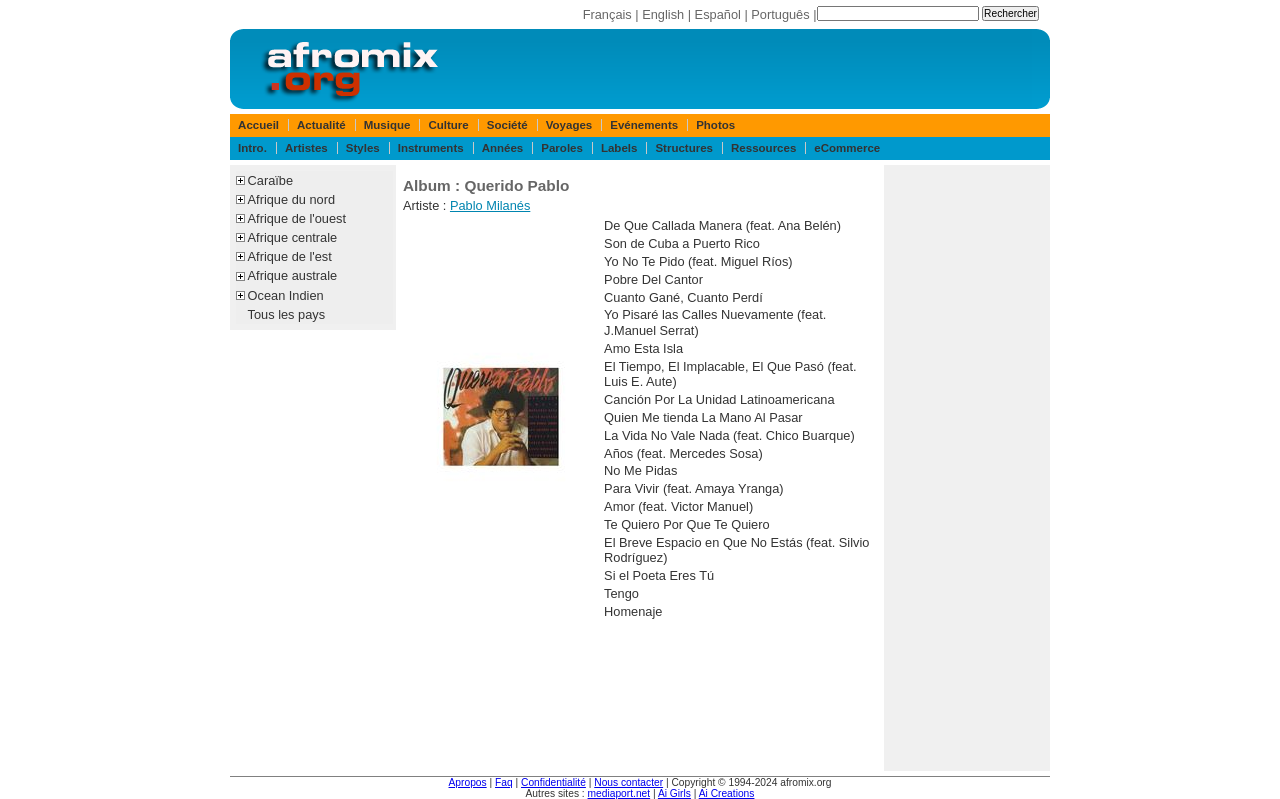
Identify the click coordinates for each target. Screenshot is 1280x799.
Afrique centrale (293, 237)
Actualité (321, 125)
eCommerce (847, 148)
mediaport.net (619, 793)
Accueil (258, 125)
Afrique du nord (292, 199)
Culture (448, 125)
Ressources (763, 148)
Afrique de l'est (290, 256)
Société (507, 125)
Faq (504, 782)
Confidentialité (553, 782)
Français (607, 14)
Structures (684, 148)
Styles (363, 148)
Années (503, 148)
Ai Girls (674, 793)
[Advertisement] (967, 468)
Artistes (306, 148)
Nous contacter (628, 782)
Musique (387, 125)
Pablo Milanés (490, 205)
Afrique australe (293, 275)
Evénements (644, 125)
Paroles (562, 148)
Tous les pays (287, 314)
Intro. (252, 148)
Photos (715, 125)
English (663, 14)
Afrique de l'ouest (297, 218)
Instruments (431, 148)
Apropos (468, 782)
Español (718, 14)
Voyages (569, 125)
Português (780, 14)
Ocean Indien (286, 295)
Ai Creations (727, 793)
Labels (619, 148)
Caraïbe (271, 180)
